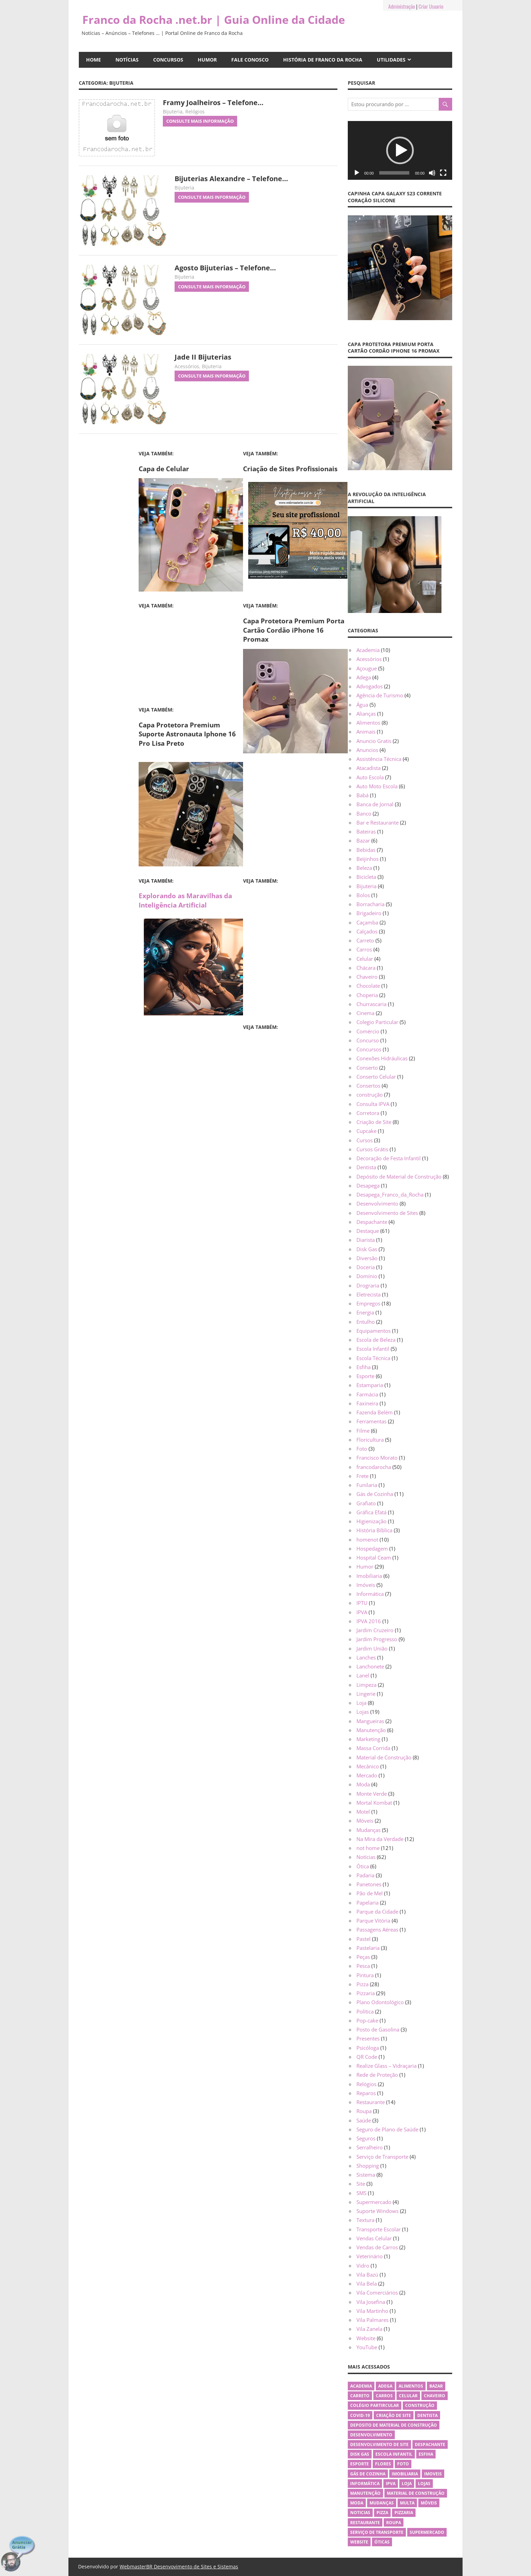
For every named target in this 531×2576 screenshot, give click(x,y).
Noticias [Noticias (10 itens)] (360, 2512)
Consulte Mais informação (200, 121)
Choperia (367, 995)
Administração (401, 6)
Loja (361, 1702)
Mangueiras (370, 1721)
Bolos (363, 895)
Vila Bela (366, 2283)
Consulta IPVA (372, 1103)
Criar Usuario (431, 6)
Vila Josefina (370, 2301)
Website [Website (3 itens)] (359, 2542)
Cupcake (366, 1130)
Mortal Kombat (374, 1802)
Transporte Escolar (378, 2229)
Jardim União (372, 1648)
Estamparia (369, 1385)
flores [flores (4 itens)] (383, 2464)
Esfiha (363, 1367)
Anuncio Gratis (373, 740)
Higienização (371, 1521)
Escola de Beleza (375, 1339)
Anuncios (367, 749)
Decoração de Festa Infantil (388, 1158)
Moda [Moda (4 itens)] (356, 2503)
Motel (363, 1811)
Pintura (365, 1975)
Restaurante (370, 2102)
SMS (361, 2192)
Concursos (168, 59)
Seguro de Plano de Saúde (387, 2129)
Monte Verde (371, 1793)
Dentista (366, 1167)
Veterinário (369, 2256)
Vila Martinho (372, 2310)
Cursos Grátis (372, 1149)
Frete (362, 1475)
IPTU (361, 1602)
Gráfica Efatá (371, 1512)
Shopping (367, 2165)
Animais (365, 731)
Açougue (366, 668)
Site (360, 2183)
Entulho (365, 1321)
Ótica (362, 1866)
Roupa (364, 2111)
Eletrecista (368, 1294)
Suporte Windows (377, 2210)
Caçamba (367, 922)
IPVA (361, 1612)
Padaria (365, 1875)
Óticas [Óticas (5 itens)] (382, 2542)
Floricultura (370, 1439)
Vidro (362, 2265)
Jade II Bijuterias (203, 357)
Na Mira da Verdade (379, 1838)
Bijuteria (173, 111)
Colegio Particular (377, 1022)
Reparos (366, 2093)
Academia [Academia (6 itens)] (361, 2386)
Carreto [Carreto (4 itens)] (360, 2396)
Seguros (365, 2138)
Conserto (367, 1067)
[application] (400, 150)
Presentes (368, 2038)
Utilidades (391, 59)
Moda (363, 1784)
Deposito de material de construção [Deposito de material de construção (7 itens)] (393, 2425)
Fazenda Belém (374, 1412)
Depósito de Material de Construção (398, 1176)
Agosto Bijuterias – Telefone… (225, 267)
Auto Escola (370, 777)
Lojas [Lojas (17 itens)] (424, 2483)
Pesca (363, 1965)
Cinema (365, 1013)
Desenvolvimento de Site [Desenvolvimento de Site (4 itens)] (379, 2444)
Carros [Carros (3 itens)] (384, 2396)
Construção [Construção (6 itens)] (420, 2405)
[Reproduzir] (356, 172)
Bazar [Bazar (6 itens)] (436, 2386)
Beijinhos (367, 858)
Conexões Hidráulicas (382, 1058)
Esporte (365, 1376)
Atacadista (368, 767)
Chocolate (368, 985)
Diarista (365, 1239)
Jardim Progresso (376, 1639)
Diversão (367, 1258)
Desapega (368, 1185)
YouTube (366, 2347)
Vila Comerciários (377, 2292)
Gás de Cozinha (374, 1493)
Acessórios (187, 366)
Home (93, 59)
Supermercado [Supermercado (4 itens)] (427, 2532)
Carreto (365, 940)
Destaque (367, 1230)
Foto (361, 1448)
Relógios (195, 111)
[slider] (394, 173)
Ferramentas (371, 1421)
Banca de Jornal (374, 804)
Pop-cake (367, 2020)
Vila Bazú (367, 2274)
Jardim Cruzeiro (374, 1630)
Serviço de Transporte (382, 2156)
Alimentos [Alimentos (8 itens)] (411, 2386)
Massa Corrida (373, 1748)
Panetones (368, 1884)
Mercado (366, 1775)
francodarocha (373, 1466)
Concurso (367, 1040)
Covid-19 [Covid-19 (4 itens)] (360, 2415)
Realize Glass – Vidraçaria (386, 2065)
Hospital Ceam (373, 1557)
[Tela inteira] (443, 172)
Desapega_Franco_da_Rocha (389, 1194)
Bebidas (365, 849)
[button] (400, 150)
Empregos (368, 1303)
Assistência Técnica (378, 758)
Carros (364, 949)
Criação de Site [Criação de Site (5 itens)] (393, 2415)
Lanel (362, 1675)
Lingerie (365, 1693)
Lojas (362, 1711)
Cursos (364, 1140)
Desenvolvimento (377, 1203)
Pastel (363, 1938)
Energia (365, 1312)
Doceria (365, 1267)
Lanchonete (370, 1666)
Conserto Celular (376, 1076)
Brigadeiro (368, 913)
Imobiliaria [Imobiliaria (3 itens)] (405, 2474)
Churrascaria (371, 1004)
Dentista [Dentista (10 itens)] (427, 2415)
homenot (367, 1539)
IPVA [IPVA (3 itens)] (390, 2483)
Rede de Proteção (377, 2074)
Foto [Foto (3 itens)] (403, 2464)
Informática (370, 1593)
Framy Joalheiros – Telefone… (213, 102)
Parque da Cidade (377, 1911)
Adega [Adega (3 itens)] (385, 2386)
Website (365, 2338)
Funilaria (366, 1484)
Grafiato (366, 1503)
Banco (363, 813)
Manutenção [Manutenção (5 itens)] (365, 2493)
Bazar (363, 840)
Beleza (364, 867)
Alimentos (368, 722)
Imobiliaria (369, 1575)
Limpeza (366, 1684)
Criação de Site (373, 1121)
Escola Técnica (373, 1358)
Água (362, 704)
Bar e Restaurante (377, 822)
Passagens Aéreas (377, 1929)
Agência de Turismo (379, 695)
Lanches (366, 1657)
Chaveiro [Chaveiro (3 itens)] (434, 2396)
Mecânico (367, 1766)
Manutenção (371, 1730)
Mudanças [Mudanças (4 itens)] (382, 2503)
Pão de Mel (369, 1893)
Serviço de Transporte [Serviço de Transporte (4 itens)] (376, 2532)
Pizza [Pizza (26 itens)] (382, 2512)
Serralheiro (369, 2147)
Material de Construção (383, 1757)
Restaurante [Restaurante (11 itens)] (365, 2523)
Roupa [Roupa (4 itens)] (393, 2523)
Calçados (367, 931)
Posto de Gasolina (377, 2029)
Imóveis (365, 1584)
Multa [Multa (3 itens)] (407, 2503)
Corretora (367, 1112)
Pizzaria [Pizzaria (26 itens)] (403, 2512)
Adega (363, 677)
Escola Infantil (372, 1348)
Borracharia (370, 904)
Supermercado (373, 2201)
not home (368, 1847)
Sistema (365, 2174)
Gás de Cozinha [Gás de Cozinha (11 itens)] (367, 2474)
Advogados (369, 686)
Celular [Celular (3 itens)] (408, 2396)
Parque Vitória (373, 1920)
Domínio (366, 1276)
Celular (364, 958)
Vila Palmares (372, 2319)
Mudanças (368, 1829)
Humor (207, 59)
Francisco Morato (377, 1457)
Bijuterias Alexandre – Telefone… (231, 178)
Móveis (364, 1820)
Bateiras (366, 831)
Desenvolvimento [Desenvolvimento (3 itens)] (371, 2435)
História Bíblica (374, 1530)
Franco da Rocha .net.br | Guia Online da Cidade (213, 19)
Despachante (371, 1221)
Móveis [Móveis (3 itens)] (429, 2503)
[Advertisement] (191, 655)
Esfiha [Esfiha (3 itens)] (426, 2454)
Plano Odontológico (380, 2002)
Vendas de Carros (377, 2247)
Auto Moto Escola (377, 786)
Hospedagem (372, 1548)
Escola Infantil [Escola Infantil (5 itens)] (393, 2454)
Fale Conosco (250, 59)
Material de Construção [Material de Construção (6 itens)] (416, 2493)
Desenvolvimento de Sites (387, 1212)
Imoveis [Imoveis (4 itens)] (433, 2474)
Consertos (368, 1085)
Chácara (365, 967)
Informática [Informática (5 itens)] (365, 2483)
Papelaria (367, 1902)
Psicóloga (367, 2047)
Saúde (363, 2120)
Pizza (362, 1984)
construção (369, 1094)
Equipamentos (373, 1330)
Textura (365, 2219)
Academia (368, 650)
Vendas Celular (374, 2238)
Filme (363, 1430)
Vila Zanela (369, 2328)
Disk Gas (366, 1249)
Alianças (366, 713)
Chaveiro (367, 976)
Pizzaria (365, 1993)
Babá (362, 795)
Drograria (367, 1285)
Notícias (127, 59)
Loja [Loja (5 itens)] (407, 2483)
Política (365, 2011)
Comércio (367, 1031)
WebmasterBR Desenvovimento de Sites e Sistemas (179, 2566)
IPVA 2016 (368, 1621)
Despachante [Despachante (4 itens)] (430, 2444)
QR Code (366, 2056)
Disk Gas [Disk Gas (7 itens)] (359, 2454)
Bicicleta (366, 876)
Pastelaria (368, 1947)
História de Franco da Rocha (322, 59)
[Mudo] (432, 172)
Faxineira (367, 1403)
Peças (363, 1956)
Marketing (368, 1739)
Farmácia (367, 1394)
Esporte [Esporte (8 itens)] (359, 2464)
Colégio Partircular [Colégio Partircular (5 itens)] (374, 2405)
